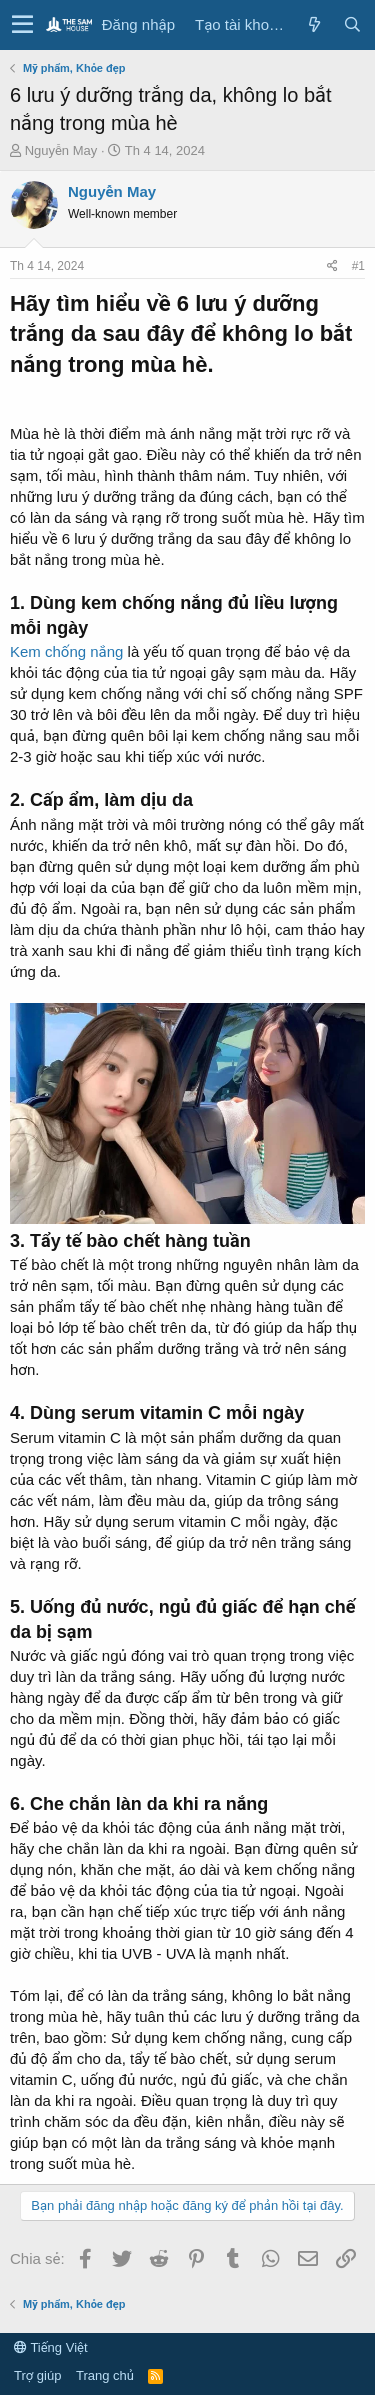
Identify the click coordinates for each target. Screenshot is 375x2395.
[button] (22, 25)
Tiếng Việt (51, 2347)
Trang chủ (105, 2375)
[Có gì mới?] (314, 24)
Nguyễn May (61, 150)
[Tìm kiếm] (352, 24)
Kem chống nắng (66, 651)
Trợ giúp (37, 2375)
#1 (358, 266)
